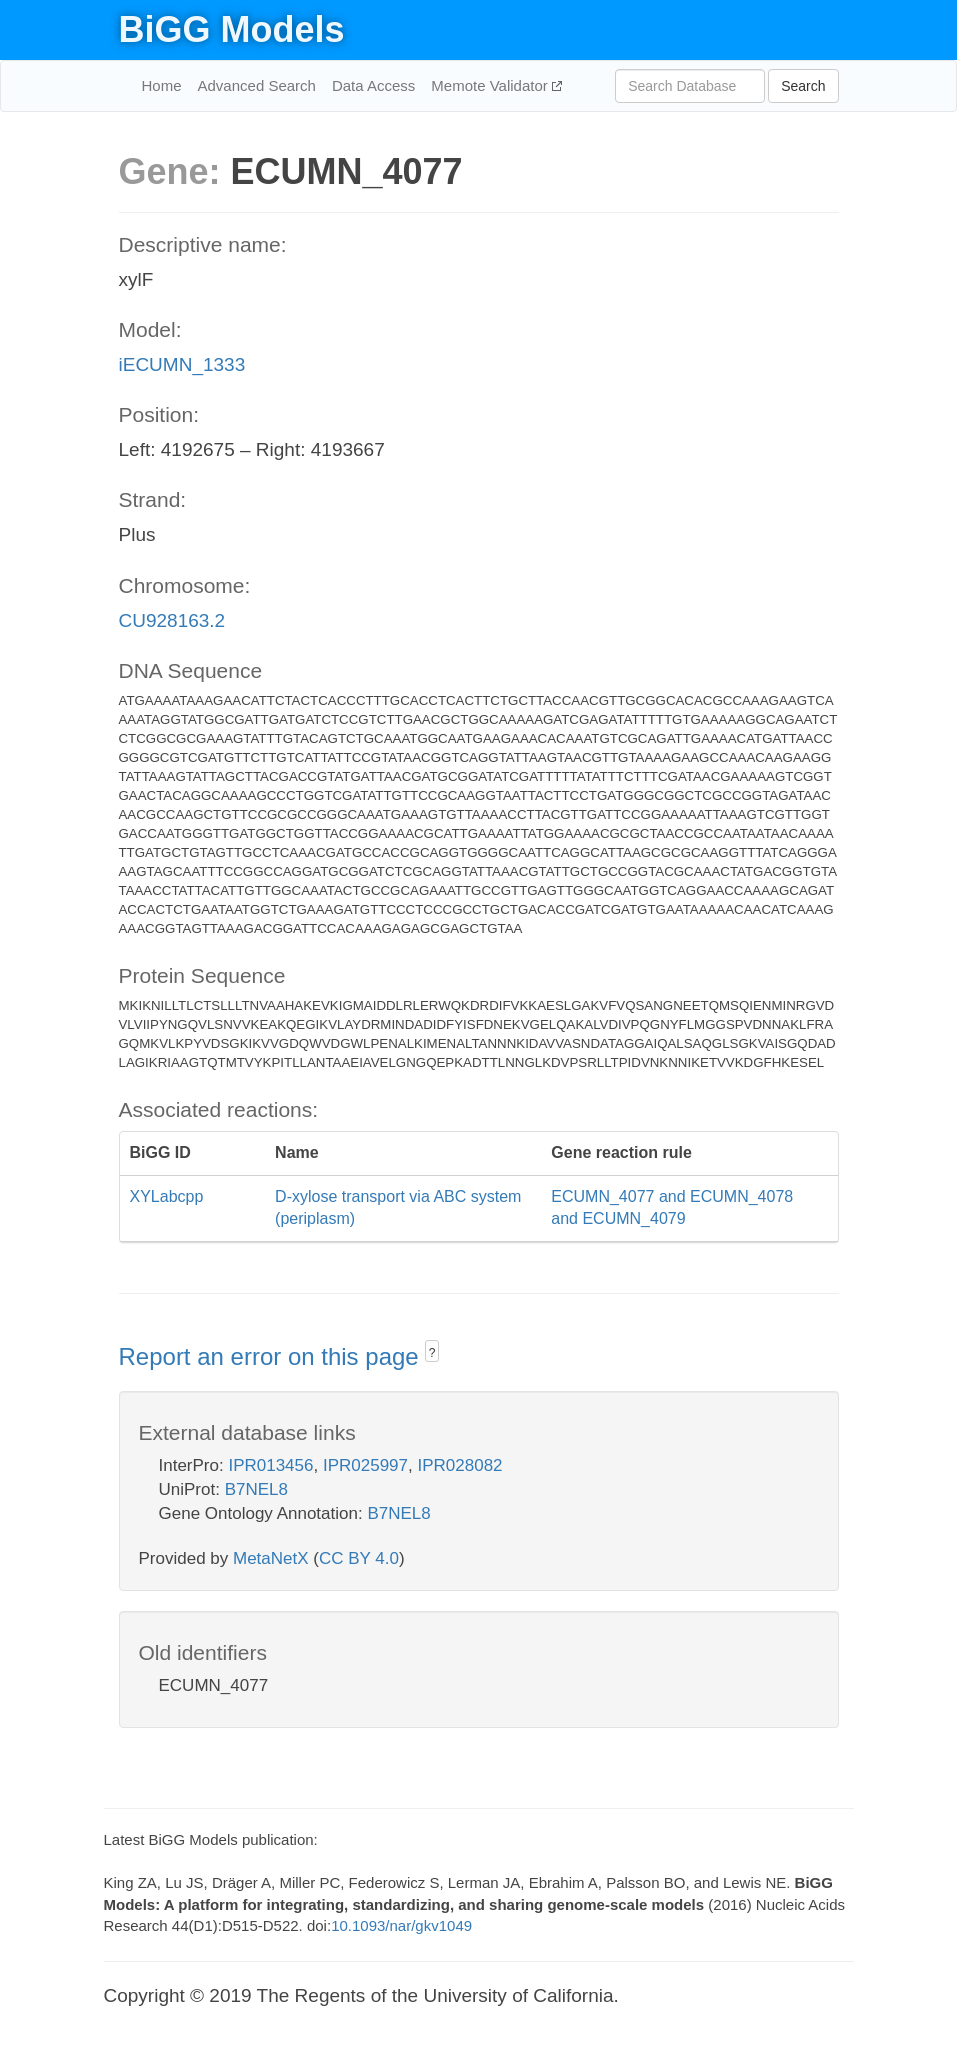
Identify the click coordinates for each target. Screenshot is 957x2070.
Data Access (373, 85)
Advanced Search (257, 85)
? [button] (432, 1353)
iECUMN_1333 (182, 364)
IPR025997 (365, 1465)
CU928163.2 (172, 620)
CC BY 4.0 (359, 1558)
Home (162, 85)
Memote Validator (491, 85)
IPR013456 (270, 1465)
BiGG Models (232, 29)
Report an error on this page (272, 1356)
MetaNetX (271, 1558)
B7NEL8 (256, 1489)
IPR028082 (459, 1465)
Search (803, 86)
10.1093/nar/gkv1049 (401, 1925)
